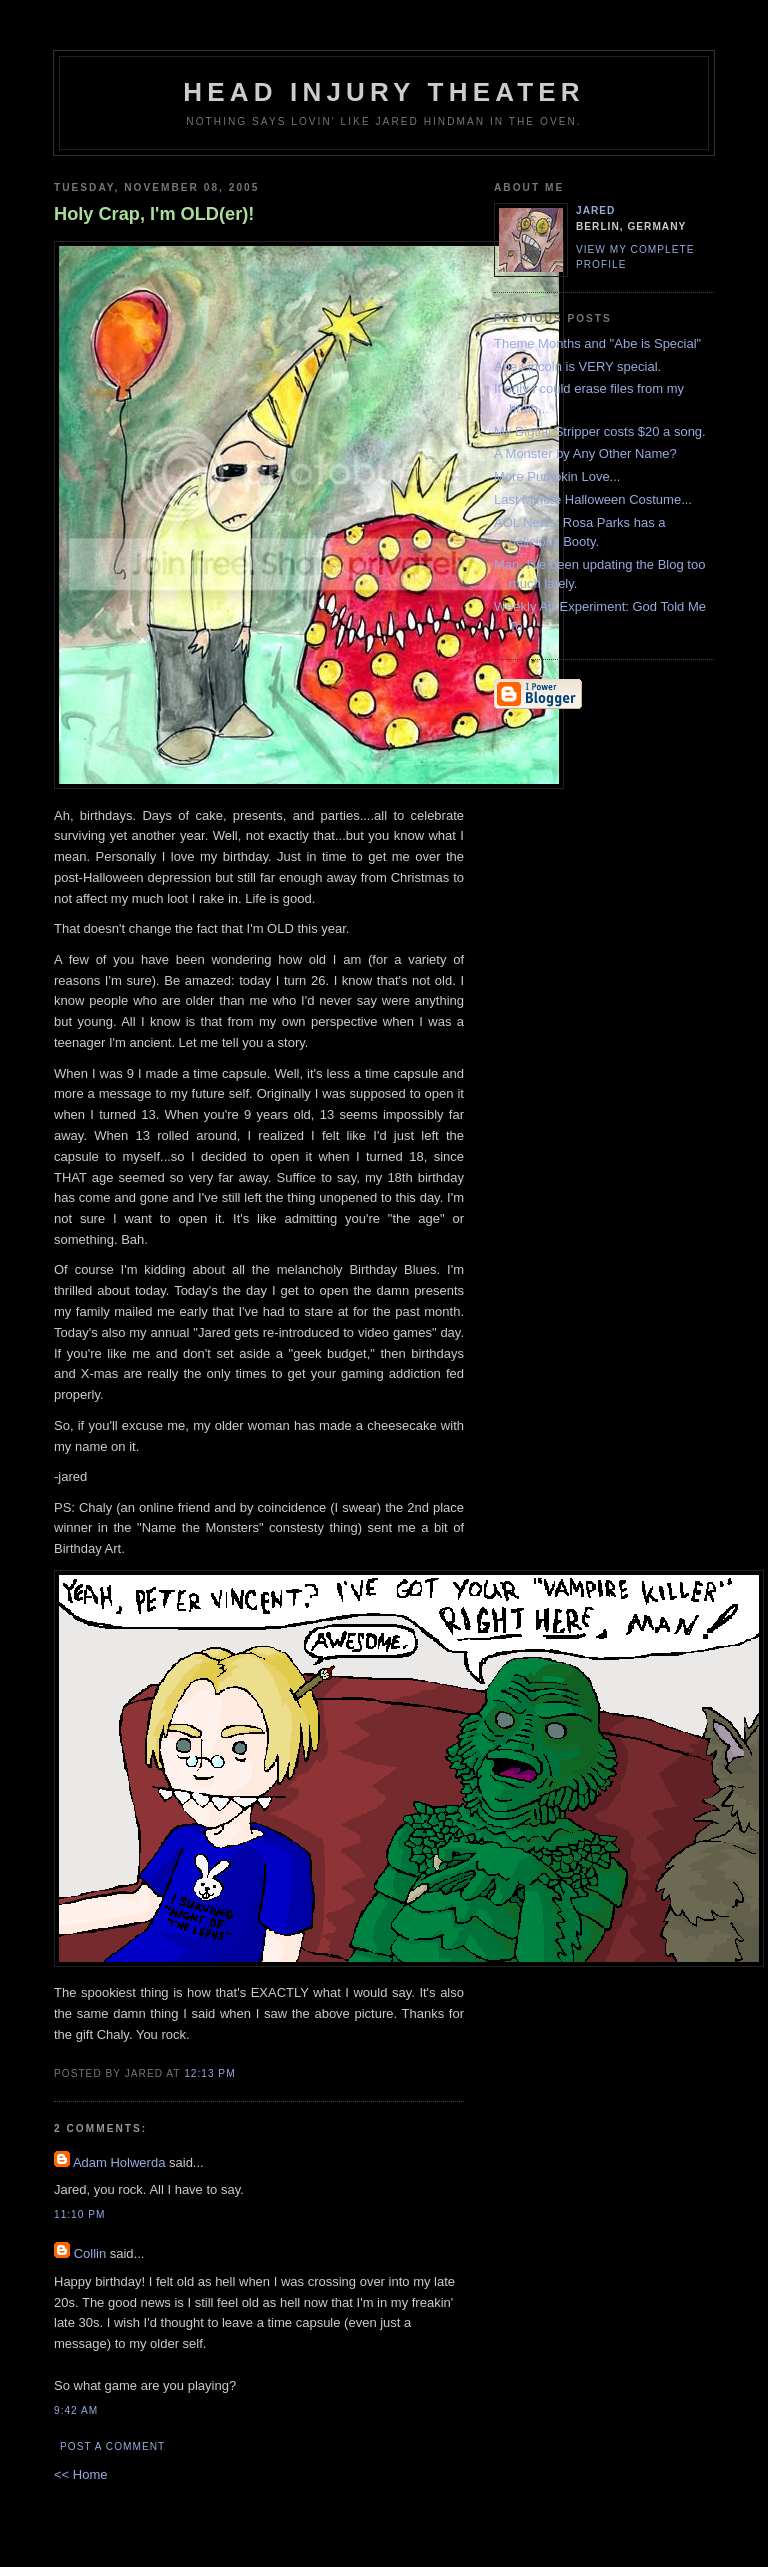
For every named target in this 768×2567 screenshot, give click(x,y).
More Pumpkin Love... (557, 476)
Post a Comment (112, 2446)
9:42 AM (76, 2410)
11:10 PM (79, 2214)
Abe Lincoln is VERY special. (577, 366)
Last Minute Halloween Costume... (593, 499)
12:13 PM (209, 2073)
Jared (595, 210)
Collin (90, 2253)
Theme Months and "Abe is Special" (597, 343)
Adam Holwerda (119, 2162)
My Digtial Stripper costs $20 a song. (600, 431)
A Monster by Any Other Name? (585, 453)
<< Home (80, 2474)
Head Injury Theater (384, 92)
